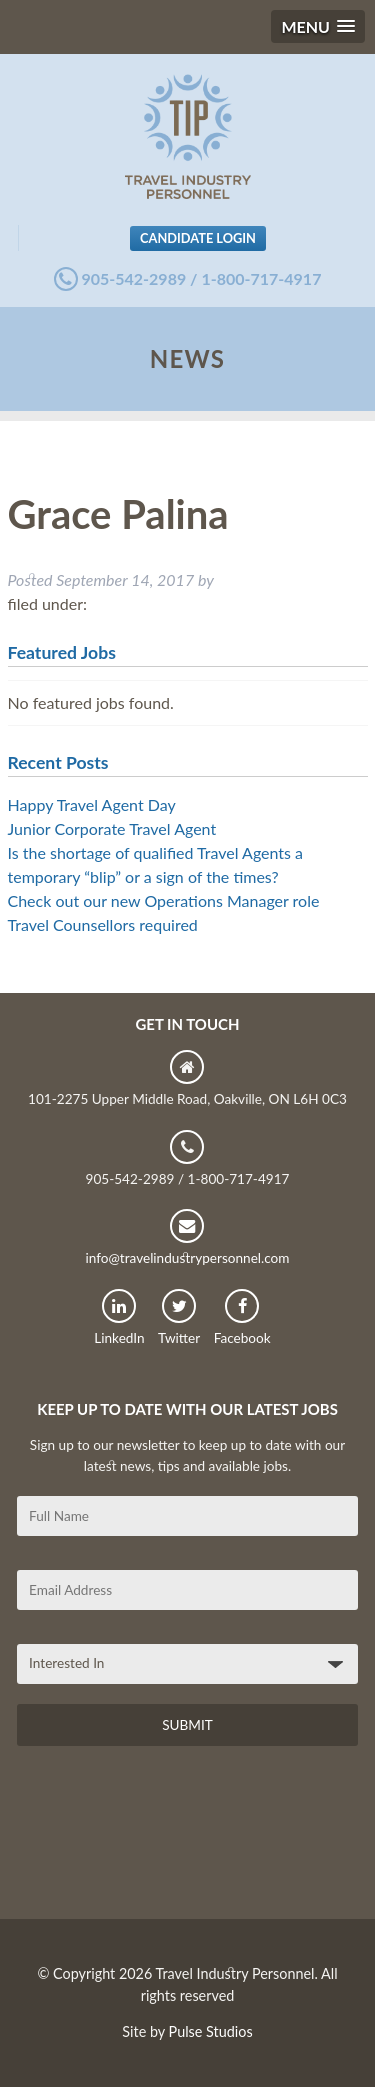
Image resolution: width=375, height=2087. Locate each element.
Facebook (242, 1317)
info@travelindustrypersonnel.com (187, 1237)
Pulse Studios (211, 2031)
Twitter (179, 1317)
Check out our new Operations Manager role (164, 900)
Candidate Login (198, 238)
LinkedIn (119, 1317)
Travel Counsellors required (103, 924)
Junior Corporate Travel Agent (112, 828)
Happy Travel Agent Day (92, 804)
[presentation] (169, 1840)
